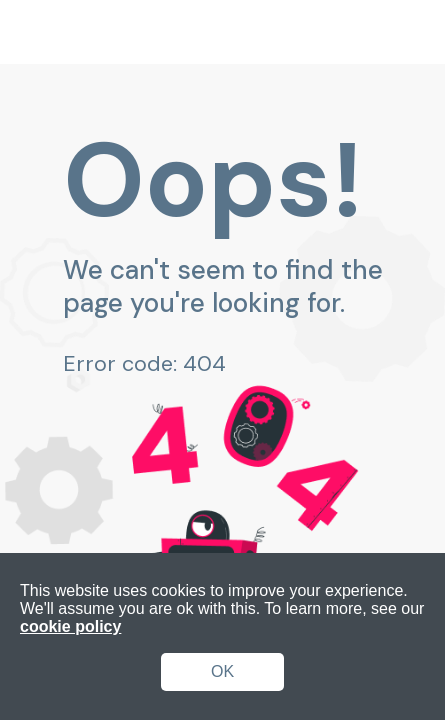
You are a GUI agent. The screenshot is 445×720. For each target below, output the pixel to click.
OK (222, 671)
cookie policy (70, 626)
